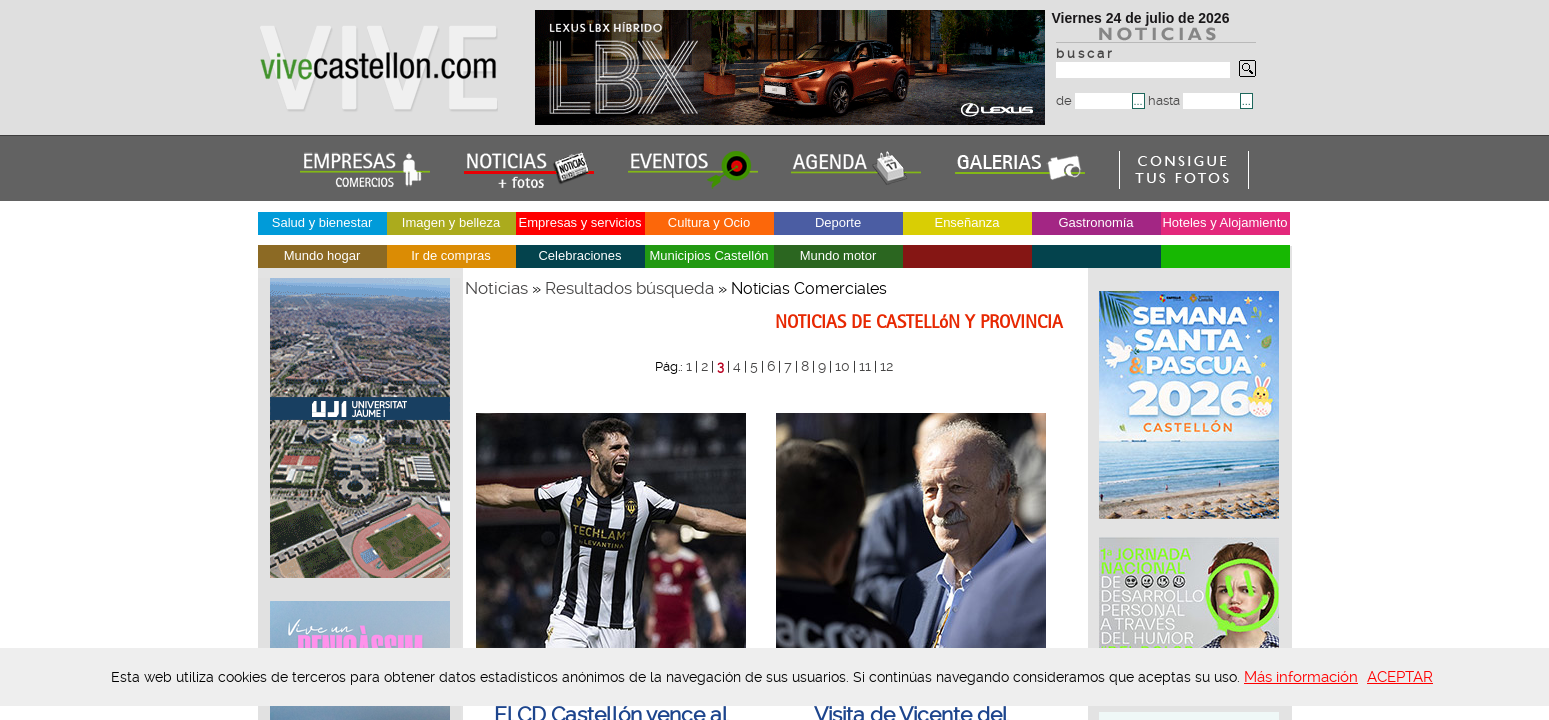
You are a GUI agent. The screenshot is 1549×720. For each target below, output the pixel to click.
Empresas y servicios (580, 222)
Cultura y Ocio (709, 222)
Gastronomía (1095, 222)
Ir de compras (450, 255)
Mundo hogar (322, 255)
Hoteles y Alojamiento (1224, 222)
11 (865, 366)
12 (886, 366)
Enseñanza (966, 222)
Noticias (496, 288)
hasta (1194, 100)
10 (842, 366)
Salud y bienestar (322, 222)
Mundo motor (838, 255)
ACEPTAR (1400, 677)
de (1094, 100)
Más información (1301, 677)
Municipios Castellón (708, 255)
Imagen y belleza (451, 222)
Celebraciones (579, 255)
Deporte (838, 222)
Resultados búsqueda (629, 288)
